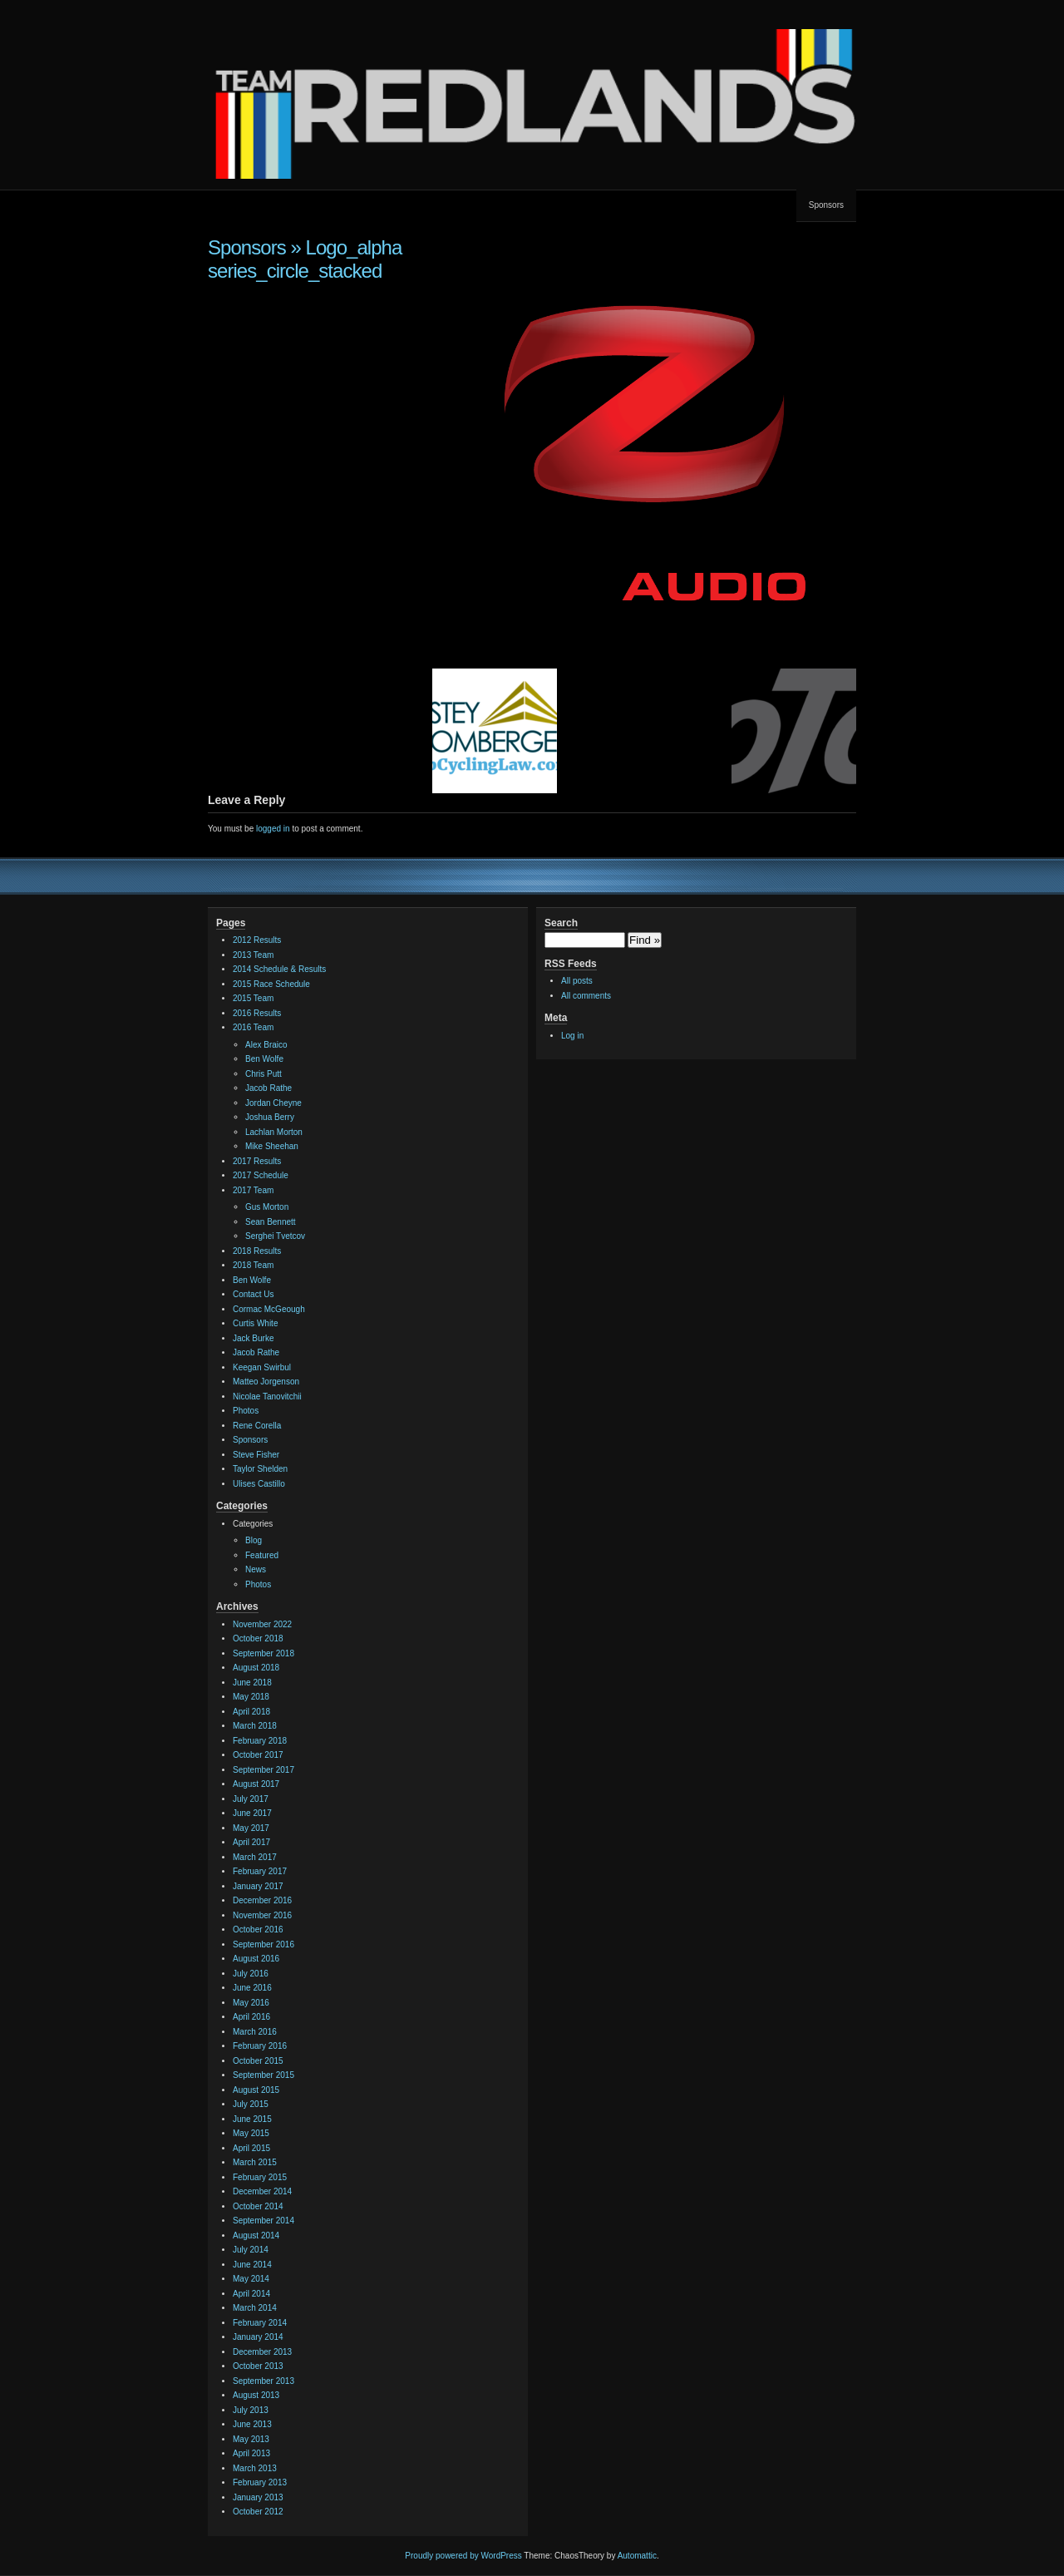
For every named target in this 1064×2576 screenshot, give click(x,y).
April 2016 (251, 2016)
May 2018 (251, 1696)
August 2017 (256, 1784)
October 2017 (258, 1754)
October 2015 (258, 2060)
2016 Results (257, 1013)
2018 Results (257, 1251)
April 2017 (251, 1842)
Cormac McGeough (269, 1309)
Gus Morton (266, 1207)
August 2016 (256, 1958)
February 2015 (260, 2177)
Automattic (637, 2555)
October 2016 (258, 1929)
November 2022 (262, 1624)
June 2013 (252, 2424)
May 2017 (251, 1828)
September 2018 (263, 1653)
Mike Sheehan (271, 1146)
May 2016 (251, 2002)
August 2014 (256, 2235)
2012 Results (257, 940)
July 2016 (250, 1973)
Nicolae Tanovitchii (267, 1396)
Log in (572, 1035)
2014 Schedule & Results (279, 969)
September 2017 (263, 1769)
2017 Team (253, 1190)
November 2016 (262, 1915)
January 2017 (258, 1886)
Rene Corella (257, 1425)
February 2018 (260, 1740)
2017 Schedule (260, 1175)
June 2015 (252, 2119)
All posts (577, 980)
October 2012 (258, 2511)
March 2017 (255, 1857)
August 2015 (256, 2090)
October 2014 (258, 2206)
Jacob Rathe (268, 1088)
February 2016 (260, 2045)
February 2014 (260, 2322)
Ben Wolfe (264, 1058)
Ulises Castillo (259, 1483)
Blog (253, 1540)
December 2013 (262, 2351)
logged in (273, 828)
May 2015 (251, 2133)
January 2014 (258, 2337)
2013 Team (253, 955)
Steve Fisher (256, 1454)
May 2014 (251, 2278)
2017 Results (257, 1161)
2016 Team (253, 1027)
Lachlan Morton (274, 1132)
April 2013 (251, 2453)
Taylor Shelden (260, 1468)
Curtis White (255, 1323)
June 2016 (252, 1987)
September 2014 (263, 2220)
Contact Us (253, 1294)
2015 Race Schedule (271, 984)
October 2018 (258, 1638)
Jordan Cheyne (273, 1103)
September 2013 (263, 2381)
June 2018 (252, 1682)
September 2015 (263, 2075)
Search (561, 923)
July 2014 (250, 2249)
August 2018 (256, 1667)
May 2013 (251, 2439)
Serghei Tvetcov (275, 1236)
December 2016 (262, 1900)
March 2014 (255, 2307)
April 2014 (251, 2293)
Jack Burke (253, 1338)
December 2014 (262, 2191)
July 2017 (250, 1799)
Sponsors (826, 205)
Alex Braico (266, 1044)
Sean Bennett (270, 1221)
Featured (261, 1555)
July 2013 (250, 2410)
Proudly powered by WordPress (463, 2555)
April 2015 (251, 2148)
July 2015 (250, 2104)
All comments (586, 995)
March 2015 (255, 2162)
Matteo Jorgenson (266, 1381)
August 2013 (256, 2395)
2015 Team (253, 998)
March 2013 (255, 2468)
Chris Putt (263, 1073)
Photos (246, 1410)
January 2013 (258, 2497)
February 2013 (260, 2482)
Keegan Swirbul (262, 1367)
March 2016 (255, 2031)
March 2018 (255, 1725)
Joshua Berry (269, 1117)
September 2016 (263, 1944)
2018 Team (253, 1265)
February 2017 (260, 1871)
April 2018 (251, 1711)
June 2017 (252, 1813)
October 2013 (258, 2366)
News (255, 1569)
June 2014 (252, 2264)
